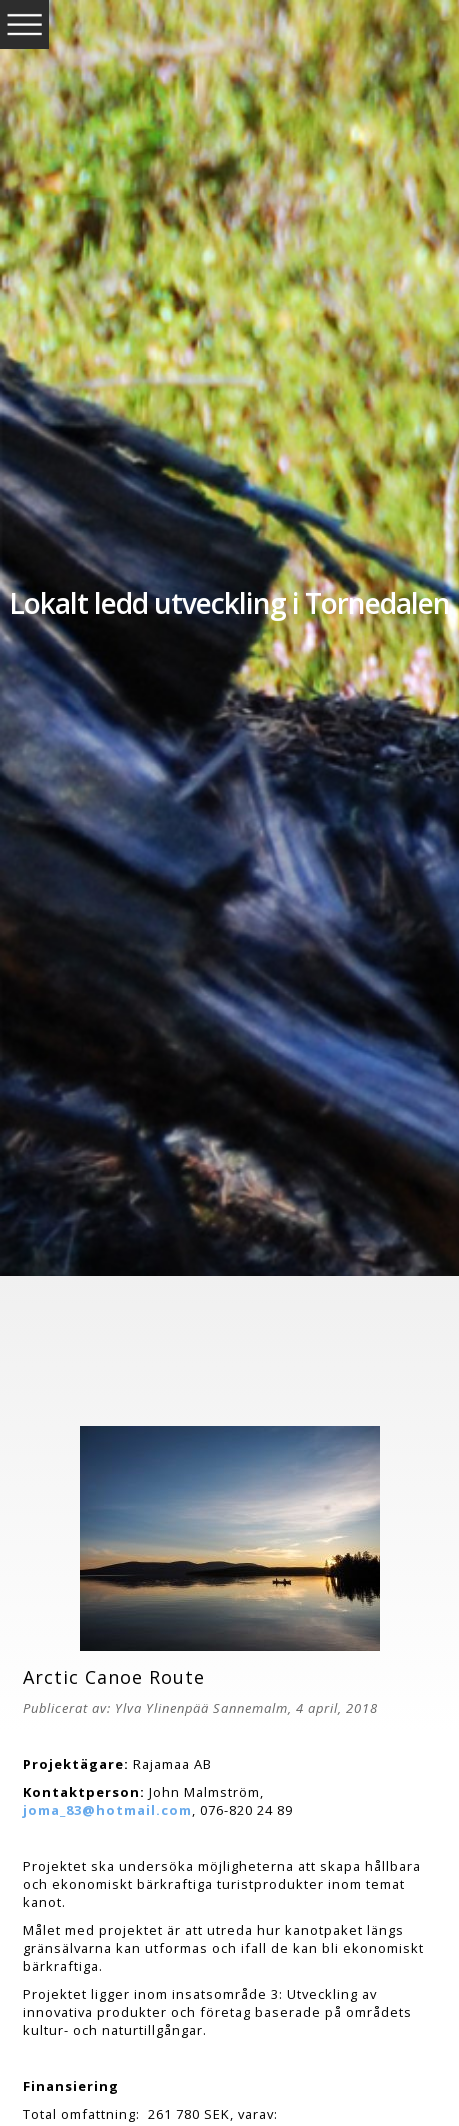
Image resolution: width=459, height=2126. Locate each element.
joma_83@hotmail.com (107, 1810)
